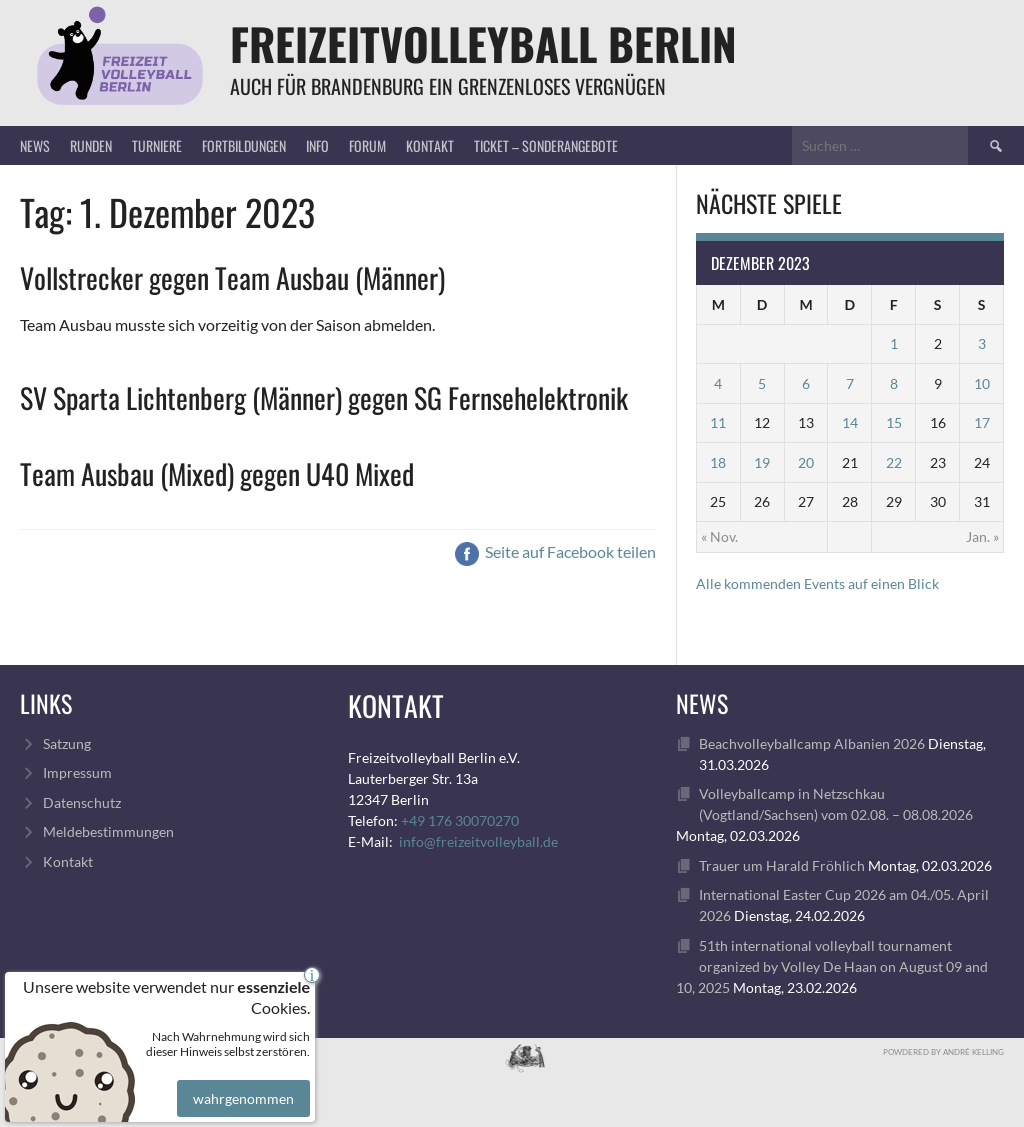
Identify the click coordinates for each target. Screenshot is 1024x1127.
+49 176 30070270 (460, 820)
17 (982, 422)
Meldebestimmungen (108, 831)
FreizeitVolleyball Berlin (483, 43)
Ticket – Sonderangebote (546, 145)
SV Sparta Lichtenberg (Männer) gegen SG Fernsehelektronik (324, 397)
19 (762, 462)
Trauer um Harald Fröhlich (782, 865)
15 (894, 422)
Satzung (67, 743)
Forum (367, 145)
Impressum (77, 772)
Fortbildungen (244, 145)
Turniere (157, 145)
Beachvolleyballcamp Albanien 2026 (812, 743)
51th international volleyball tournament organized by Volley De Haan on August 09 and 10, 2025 (832, 966)
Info (317, 145)
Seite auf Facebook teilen (555, 551)
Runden (91, 145)
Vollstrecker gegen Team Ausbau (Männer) (232, 277)
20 (806, 462)
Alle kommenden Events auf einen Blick (817, 583)
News (35, 145)
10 (982, 383)
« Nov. (719, 536)
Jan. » (982, 536)
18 (718, 462)
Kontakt (430, 145)
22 (894, 462)
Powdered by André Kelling (943, 1052)
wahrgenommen (240, 1081)
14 (850, 422)
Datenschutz (82, 802)
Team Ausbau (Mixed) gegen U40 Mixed (217, 473)
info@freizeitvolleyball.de (478, 841)
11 (718, 422)
